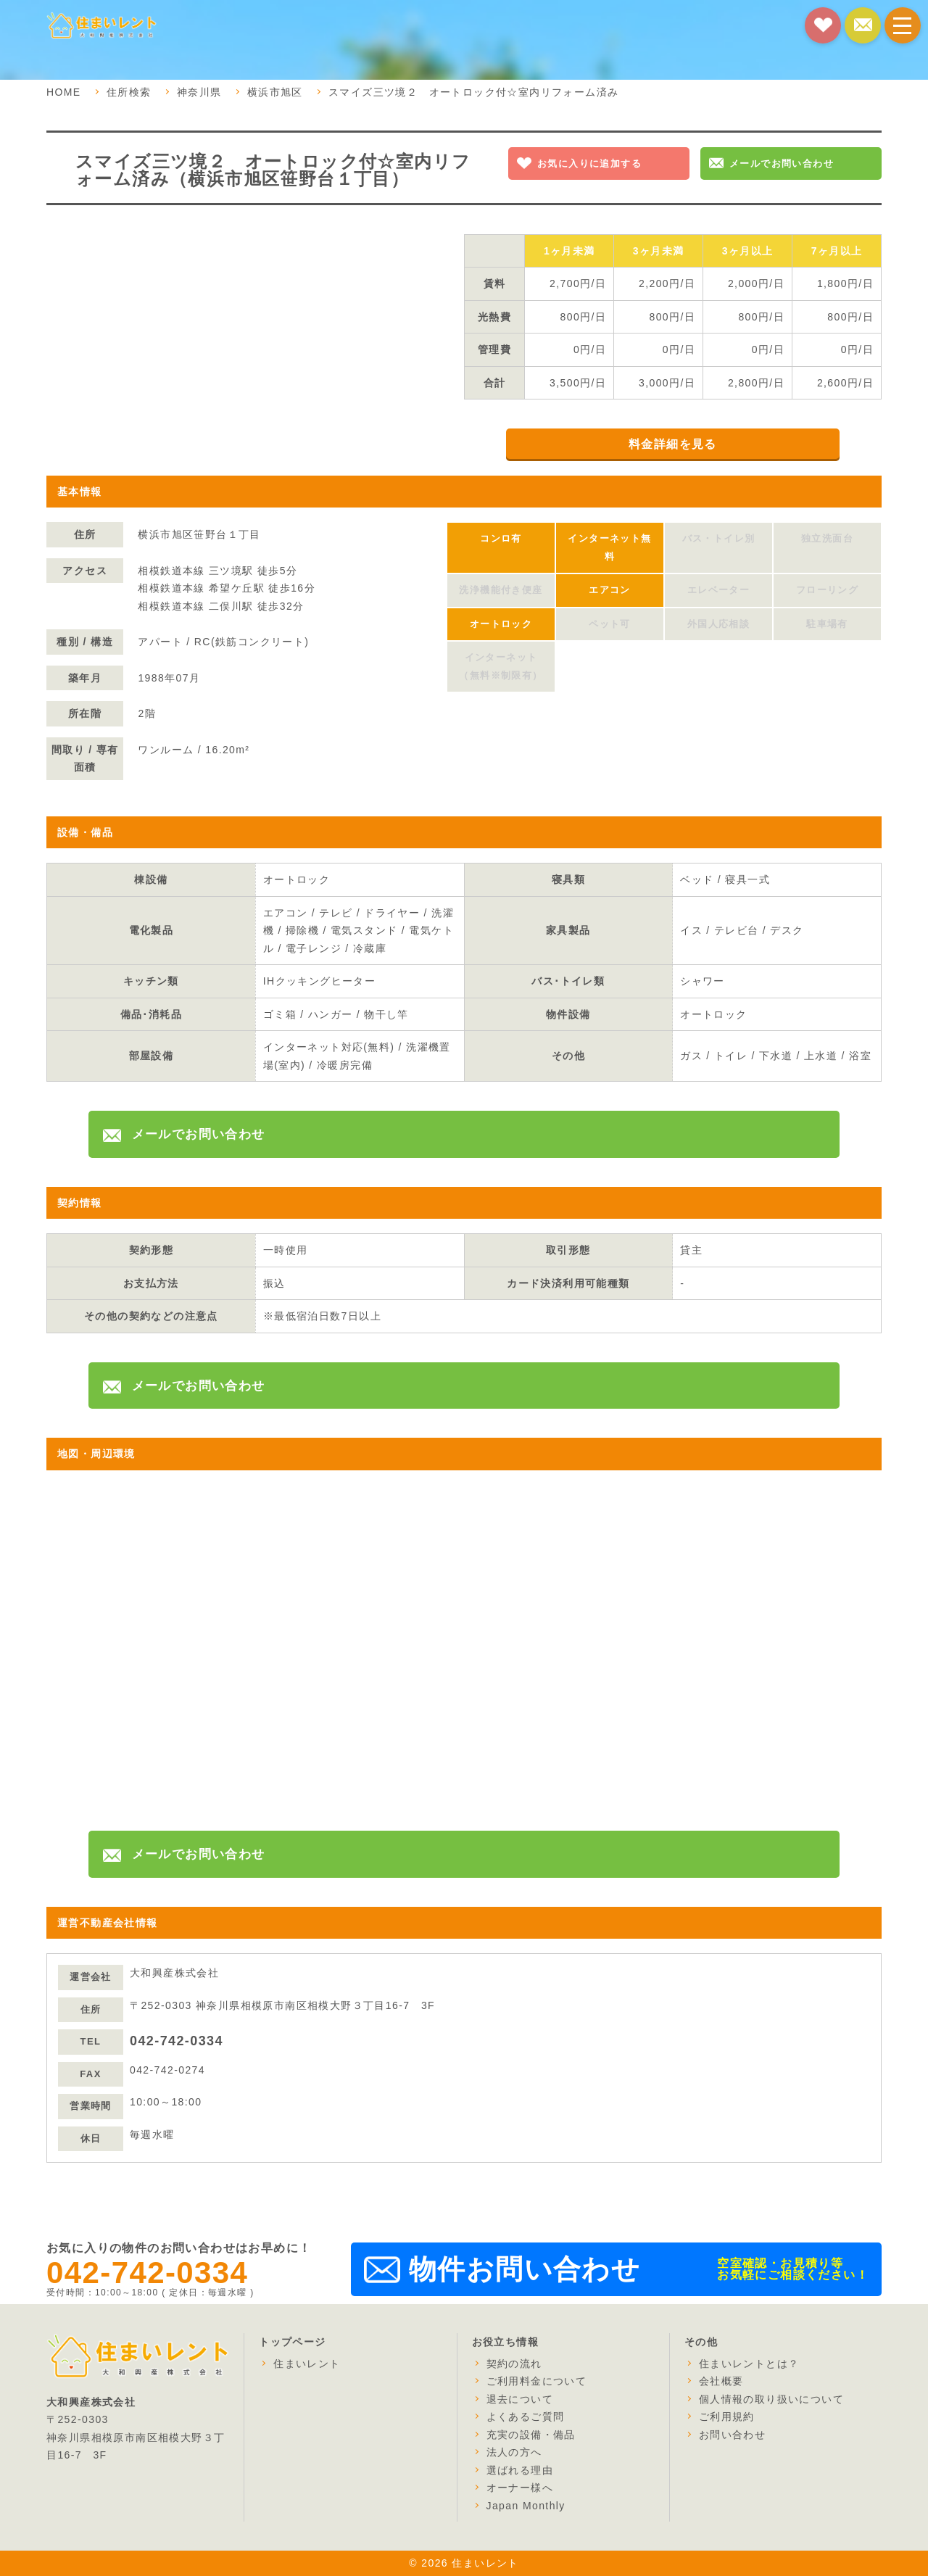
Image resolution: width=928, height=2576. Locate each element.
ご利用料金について (536, 2381)
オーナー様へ (519, 2487)
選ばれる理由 (519, 2470)
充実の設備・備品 (531, 2434)
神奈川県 (199, 92)
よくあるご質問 (525, 2416)
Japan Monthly (526, 2505)
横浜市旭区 (275, 92)
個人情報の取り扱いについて (771, 2399)
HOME (63, 92)
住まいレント (306, 2363)
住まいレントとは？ (749, 2363)
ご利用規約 (727, 2416)
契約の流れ (514, 2363)
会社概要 (721, 2381)
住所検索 (129, 92)
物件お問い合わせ (524, 2269)
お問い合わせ (732, 2434)
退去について (519, 2399)
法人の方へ (514, 2452)
